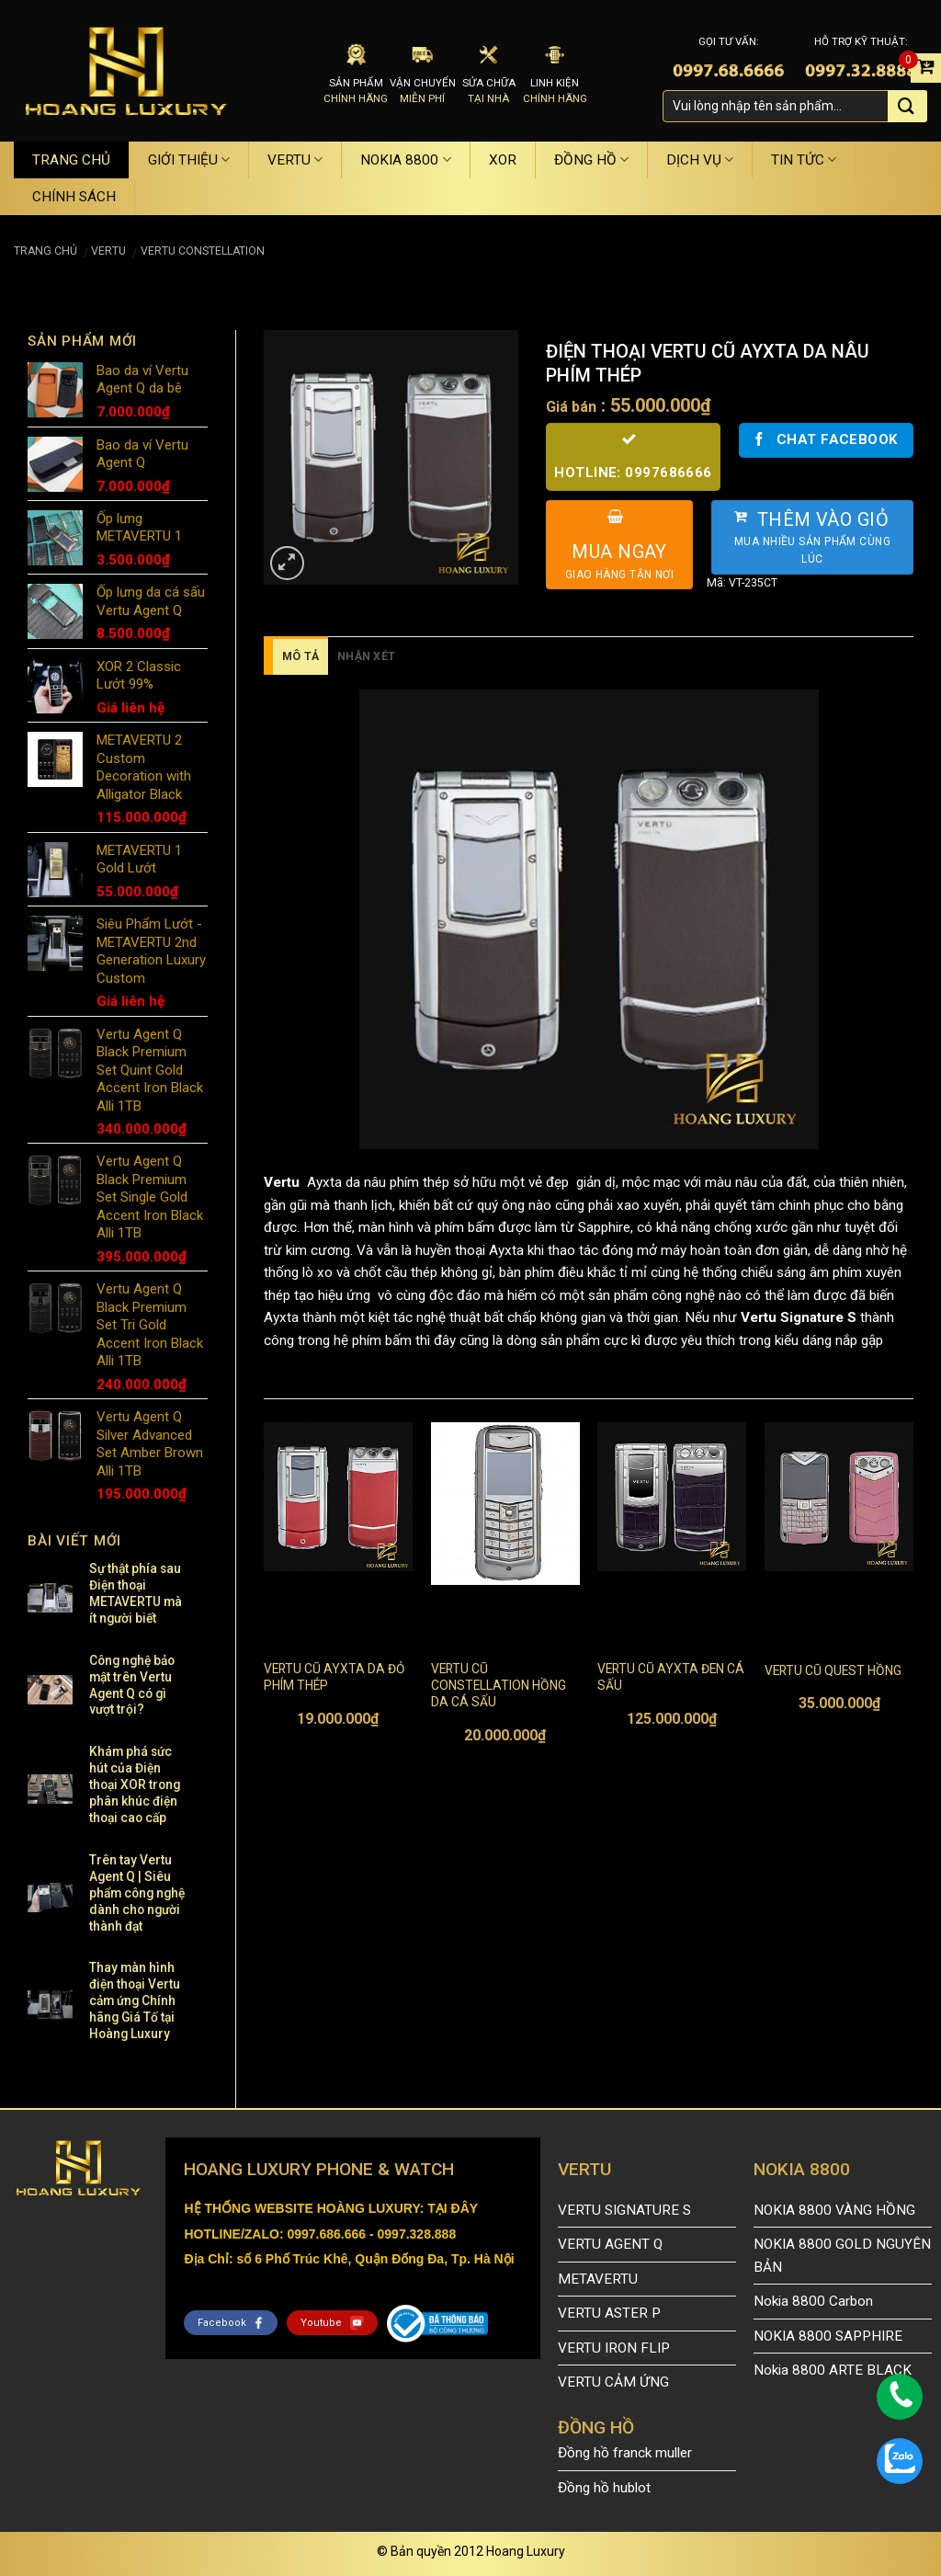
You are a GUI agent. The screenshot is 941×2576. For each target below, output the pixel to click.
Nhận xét (366, 656)
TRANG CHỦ (71, 160)
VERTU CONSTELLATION (203, 251)
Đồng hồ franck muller (625, 2453)
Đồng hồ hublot (604, 2487)
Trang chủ (45, 251)
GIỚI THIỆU (189, 159)
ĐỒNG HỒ (591, 159)
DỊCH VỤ (699, 159)
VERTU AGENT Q (610, 2244)
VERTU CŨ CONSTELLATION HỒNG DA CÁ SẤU (498, 1685)
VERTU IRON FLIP (614, 2348)
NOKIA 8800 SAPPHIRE (828, 2336)
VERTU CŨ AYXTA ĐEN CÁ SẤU (670, 1677)
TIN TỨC (803, 159)
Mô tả (300, 656)
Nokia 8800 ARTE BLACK (833, 2370)
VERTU (295, 159)
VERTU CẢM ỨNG (613, 2382)
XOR (502, 160)
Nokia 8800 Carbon (813, 2301)
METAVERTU (598, 2279)
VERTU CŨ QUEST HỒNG (833, 1670)
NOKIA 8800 (405, 159)
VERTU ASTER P (609, 2313)
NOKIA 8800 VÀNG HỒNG (834, 2210)
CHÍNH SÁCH (74, 196)
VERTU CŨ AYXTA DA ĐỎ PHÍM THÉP (334, 1677)
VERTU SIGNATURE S (624, 2210)
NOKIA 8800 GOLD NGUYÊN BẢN (842, 2255)
